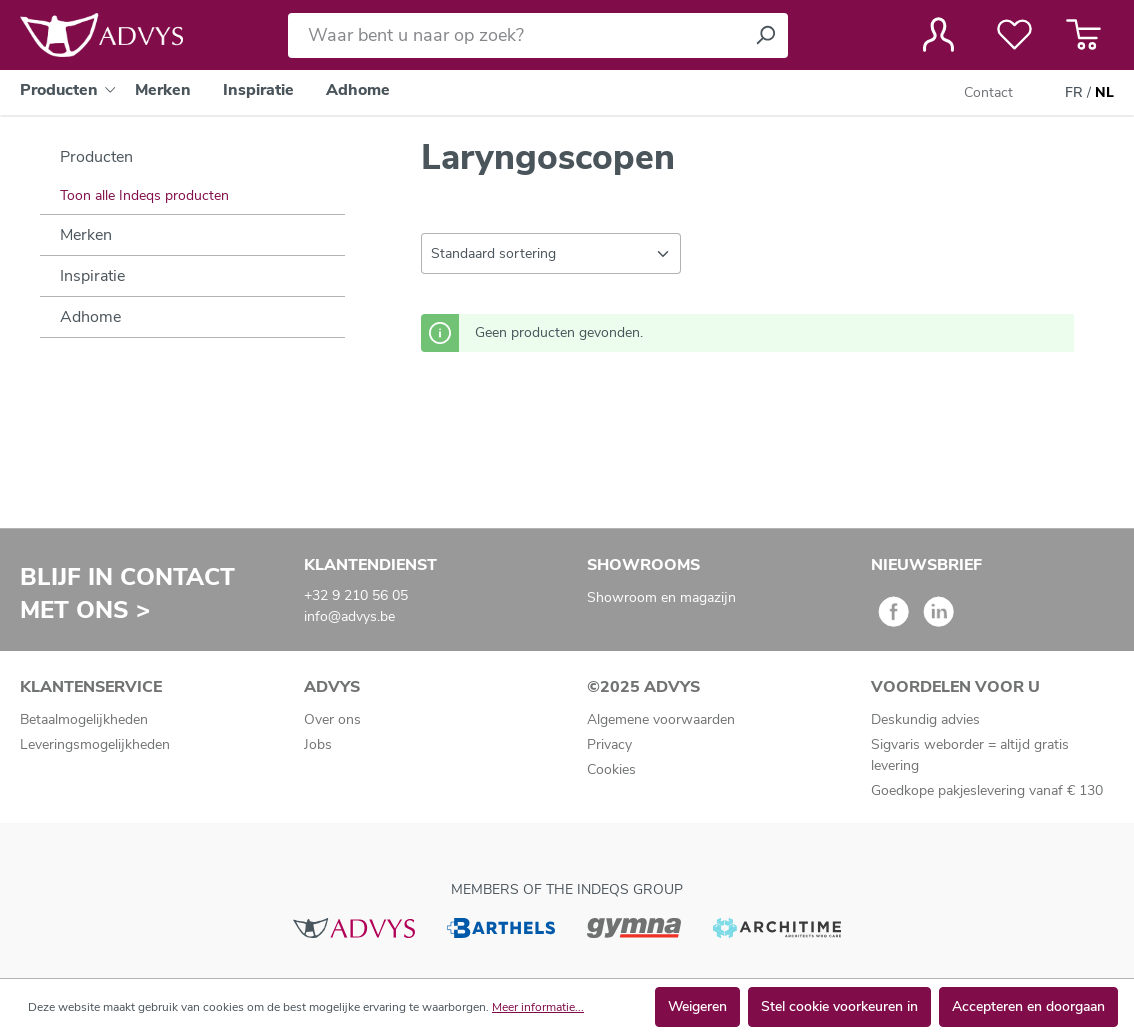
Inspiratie (92, 276)
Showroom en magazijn (661, 597)
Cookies (611, 769)
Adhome (90, 317)
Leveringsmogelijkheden (95, 744)
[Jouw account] (938, 35)
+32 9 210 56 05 (356, 595)
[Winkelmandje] (1083, 35)
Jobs (318, 744)
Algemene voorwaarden (661, 719)
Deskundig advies (925, 719)
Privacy (609, 744)
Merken (86, 235)
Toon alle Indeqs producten (144, 195)
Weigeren (697, 1006)
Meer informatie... (538, 1007)
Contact (988, 92)
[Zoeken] (765, 35)
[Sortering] (551, 253)
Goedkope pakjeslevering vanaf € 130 (987, 790)
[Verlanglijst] (1014, 35)
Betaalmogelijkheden (84, 719)
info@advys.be (349, 616)
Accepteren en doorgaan (1028, 1006)
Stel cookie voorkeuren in (839, 1006)
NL (1104, 93)
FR (1074, 93)
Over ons (332, 719)
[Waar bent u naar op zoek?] (515, 35)
